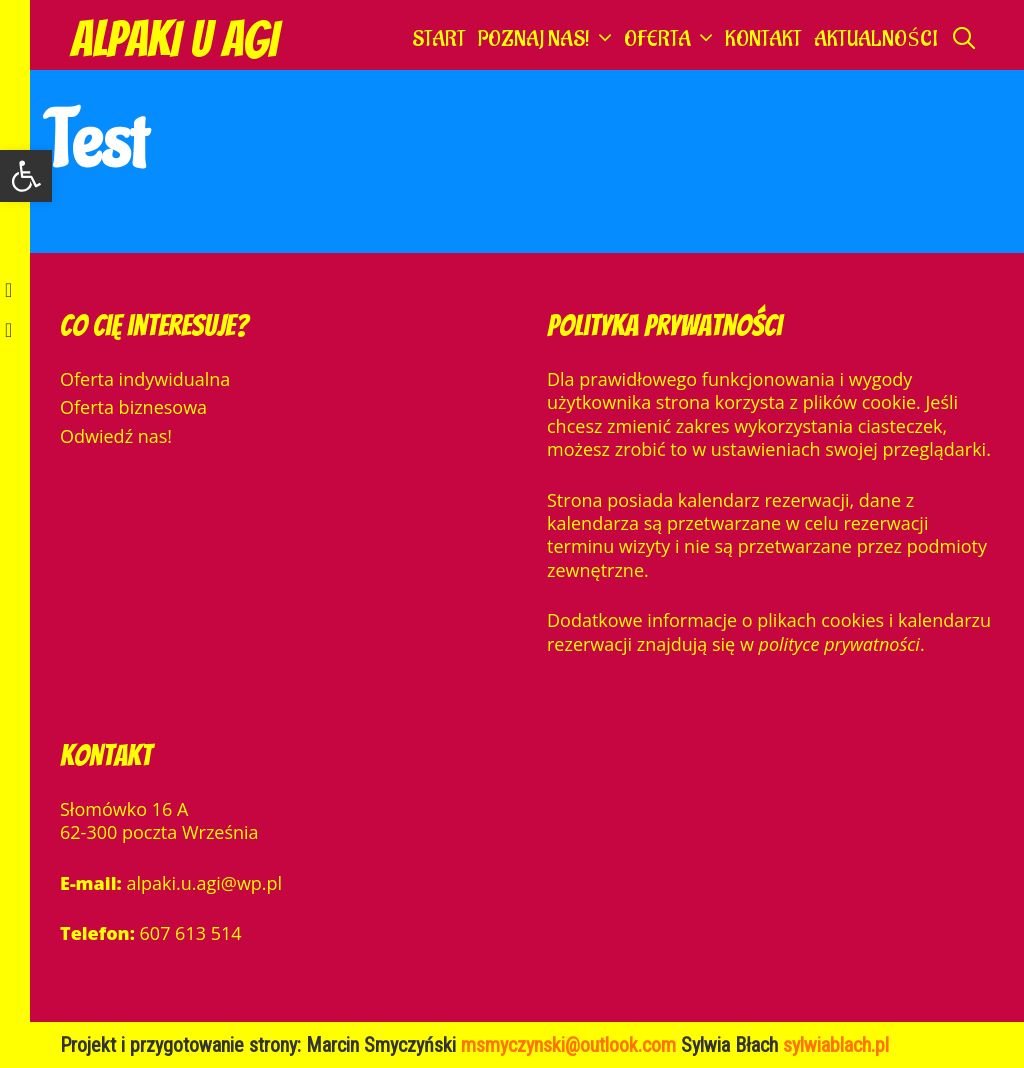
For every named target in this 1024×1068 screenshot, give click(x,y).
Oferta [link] (671, 40)
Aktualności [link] (875, 39)
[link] (26, 176)
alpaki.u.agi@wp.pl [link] (204, 883)
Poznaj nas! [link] (548, 40)
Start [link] (439, 39)
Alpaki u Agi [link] (174, 39)
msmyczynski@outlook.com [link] (571, 1045)
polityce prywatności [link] (839, 644)
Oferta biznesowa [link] (133, 407)
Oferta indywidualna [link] (145, 379)
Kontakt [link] (763, 39)
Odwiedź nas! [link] (116, 436)
